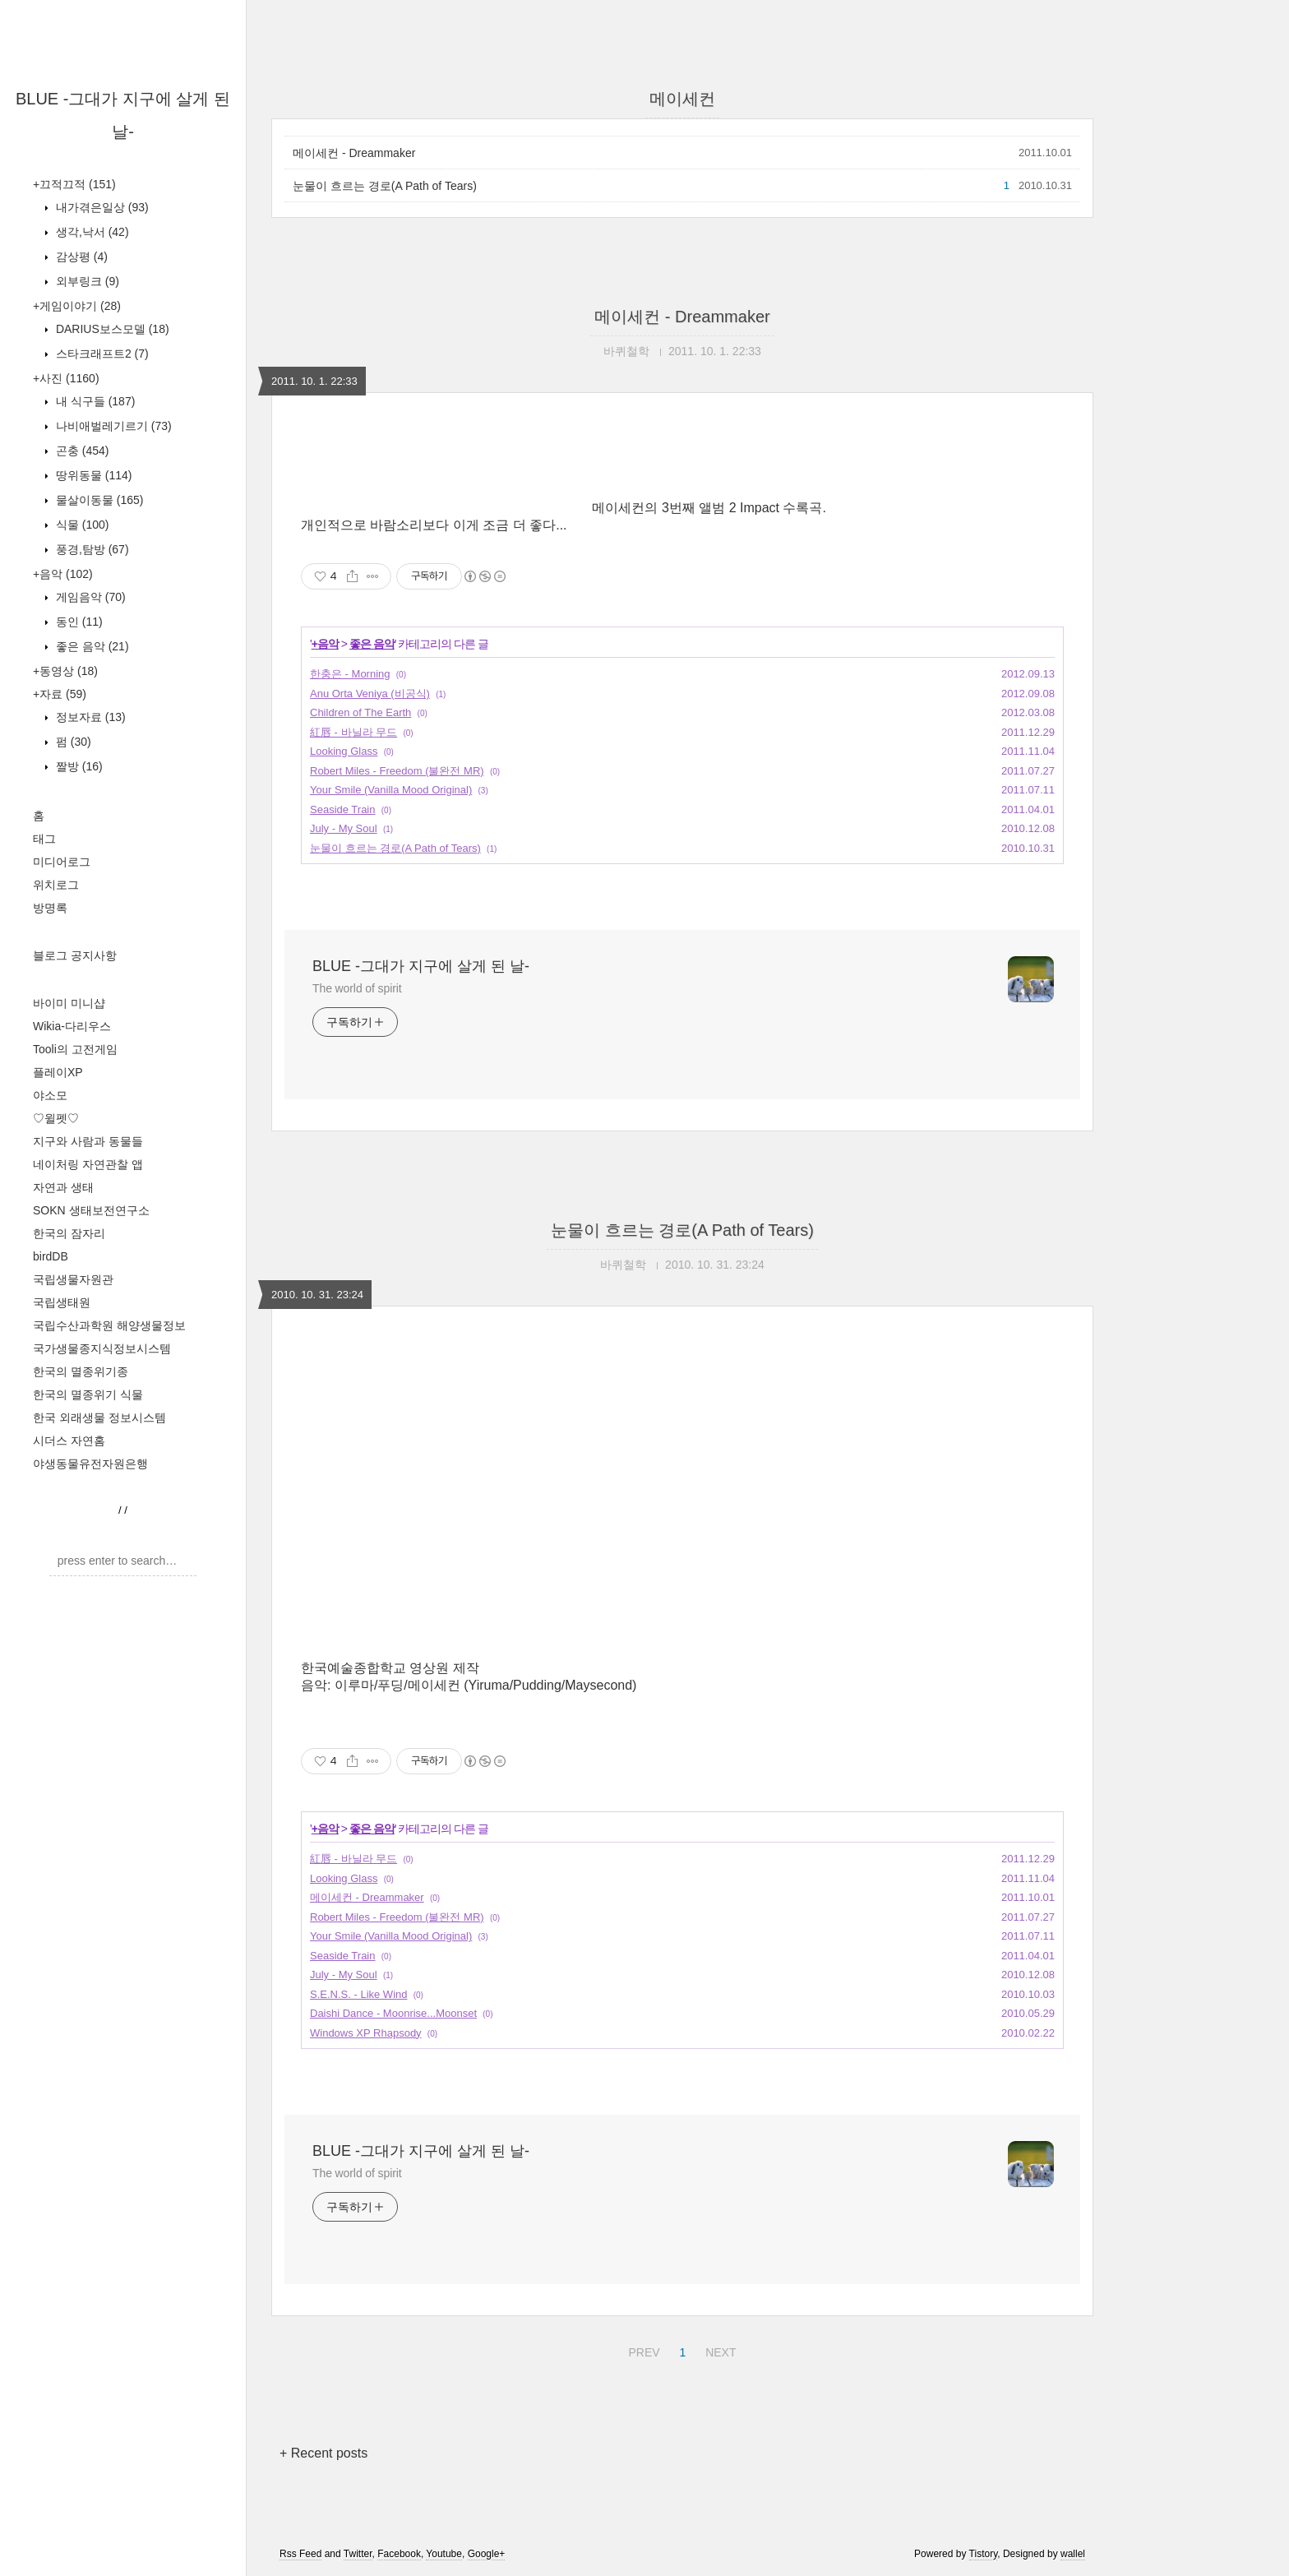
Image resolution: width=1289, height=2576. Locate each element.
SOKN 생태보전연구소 (91, 1210)
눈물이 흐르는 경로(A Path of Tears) (385, 185)
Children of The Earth (360, 712)
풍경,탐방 (91, 549)
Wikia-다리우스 (72, 1026)
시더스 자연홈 (69, 1440)
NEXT (718, 2350)
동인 (78, 621)
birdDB (50, 1256)
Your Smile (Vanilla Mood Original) (391, 790)
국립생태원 (61, 1302)
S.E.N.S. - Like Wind (358, 1994)
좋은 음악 (91, 646)
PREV (641, 2350)
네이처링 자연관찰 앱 (88, 1164)
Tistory (983, 2554)
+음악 (63, 573)
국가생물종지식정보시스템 (102, 1348)
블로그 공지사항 (75, 955)
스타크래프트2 (101, 353)
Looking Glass (343, 751)
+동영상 (65, 671)
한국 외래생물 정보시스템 (99, 1417)
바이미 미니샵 (69, 1003)
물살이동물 (98, 499)
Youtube (444, 2554)
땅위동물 (92, 475)
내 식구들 (94, 401)
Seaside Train (343, 809)
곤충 (81, 450)
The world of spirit (357, 988)
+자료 (59, 694)
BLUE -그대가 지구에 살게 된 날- (420, 966)
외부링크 (86, 281)
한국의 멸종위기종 (80, 1371)
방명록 (50, 907)
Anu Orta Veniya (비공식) (370, 693)
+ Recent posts (323, 2453)
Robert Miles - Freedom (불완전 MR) (397, 771)
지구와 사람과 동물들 (88, 1141)
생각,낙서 (91, 231)
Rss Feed (300, 2554)
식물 (81, 524)
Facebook (399, 2554)
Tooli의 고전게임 (75, 1049)
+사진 (66, 378)
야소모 (50, 1095)
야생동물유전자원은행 (90, 1463)
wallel (1072, 2554)
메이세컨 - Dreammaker (354, 153)
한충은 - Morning (350, 674)
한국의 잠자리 (69, 1233)
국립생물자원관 (73, 1279)
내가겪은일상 (101, 207)
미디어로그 (61, 861)
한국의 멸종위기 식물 (88, 1394)
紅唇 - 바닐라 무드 (353, 732)
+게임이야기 (77, 305)
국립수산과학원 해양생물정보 (109, 1325)
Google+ (487, 2554)
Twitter (358, 2554)
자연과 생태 (63, 1187)
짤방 (78, 766)
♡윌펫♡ (56, 1118)
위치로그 (56, 884)
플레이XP (58, 1072)
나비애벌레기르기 (112, 425)
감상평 (80, 256)
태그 (44, 838)
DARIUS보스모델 (111, 328)
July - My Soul (343, 828)
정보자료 (89, 717)
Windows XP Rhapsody (366, 2033)
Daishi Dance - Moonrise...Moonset (393, 2013)
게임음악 (89, 597)
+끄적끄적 (74, 184)
